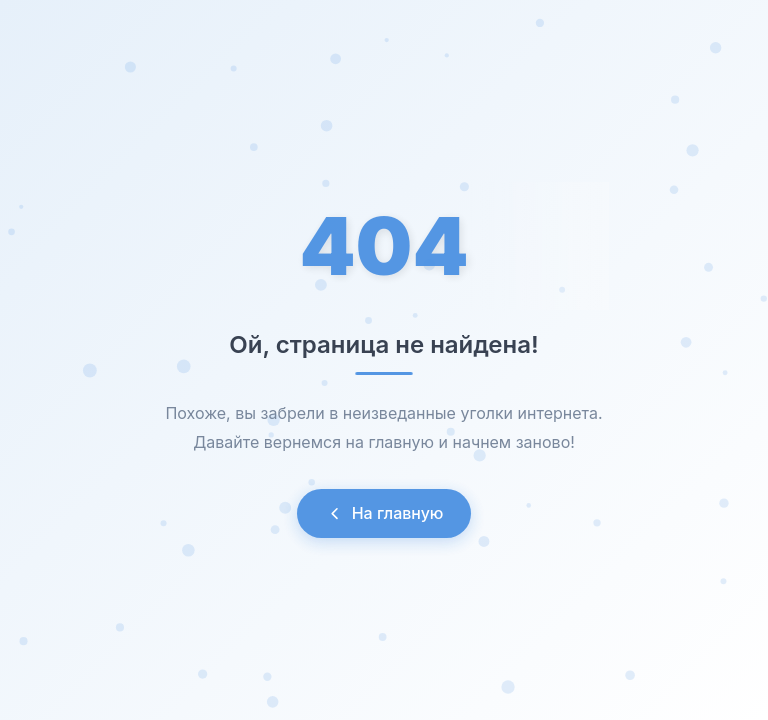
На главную (384, 513)
